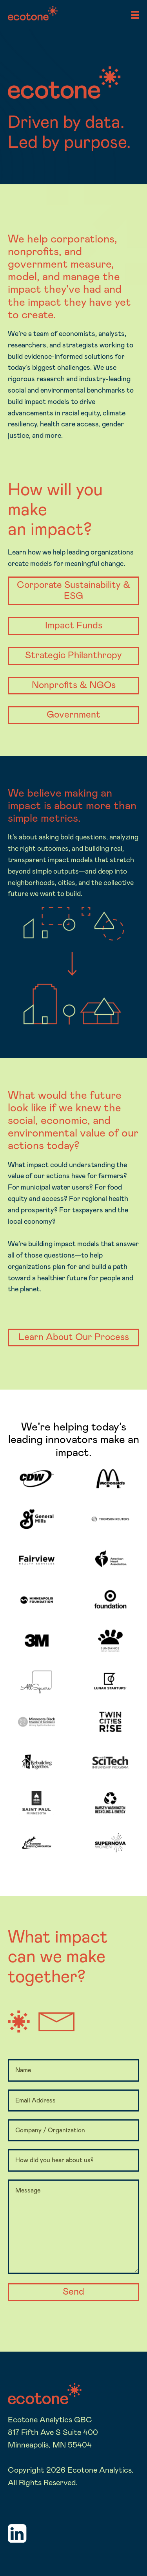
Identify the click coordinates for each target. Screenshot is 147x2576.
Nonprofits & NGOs (74, 685)
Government (73, 715)
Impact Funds (73, 625)
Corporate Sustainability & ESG (74, 590)
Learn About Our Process (73, 1337)
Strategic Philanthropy (73, 655)
